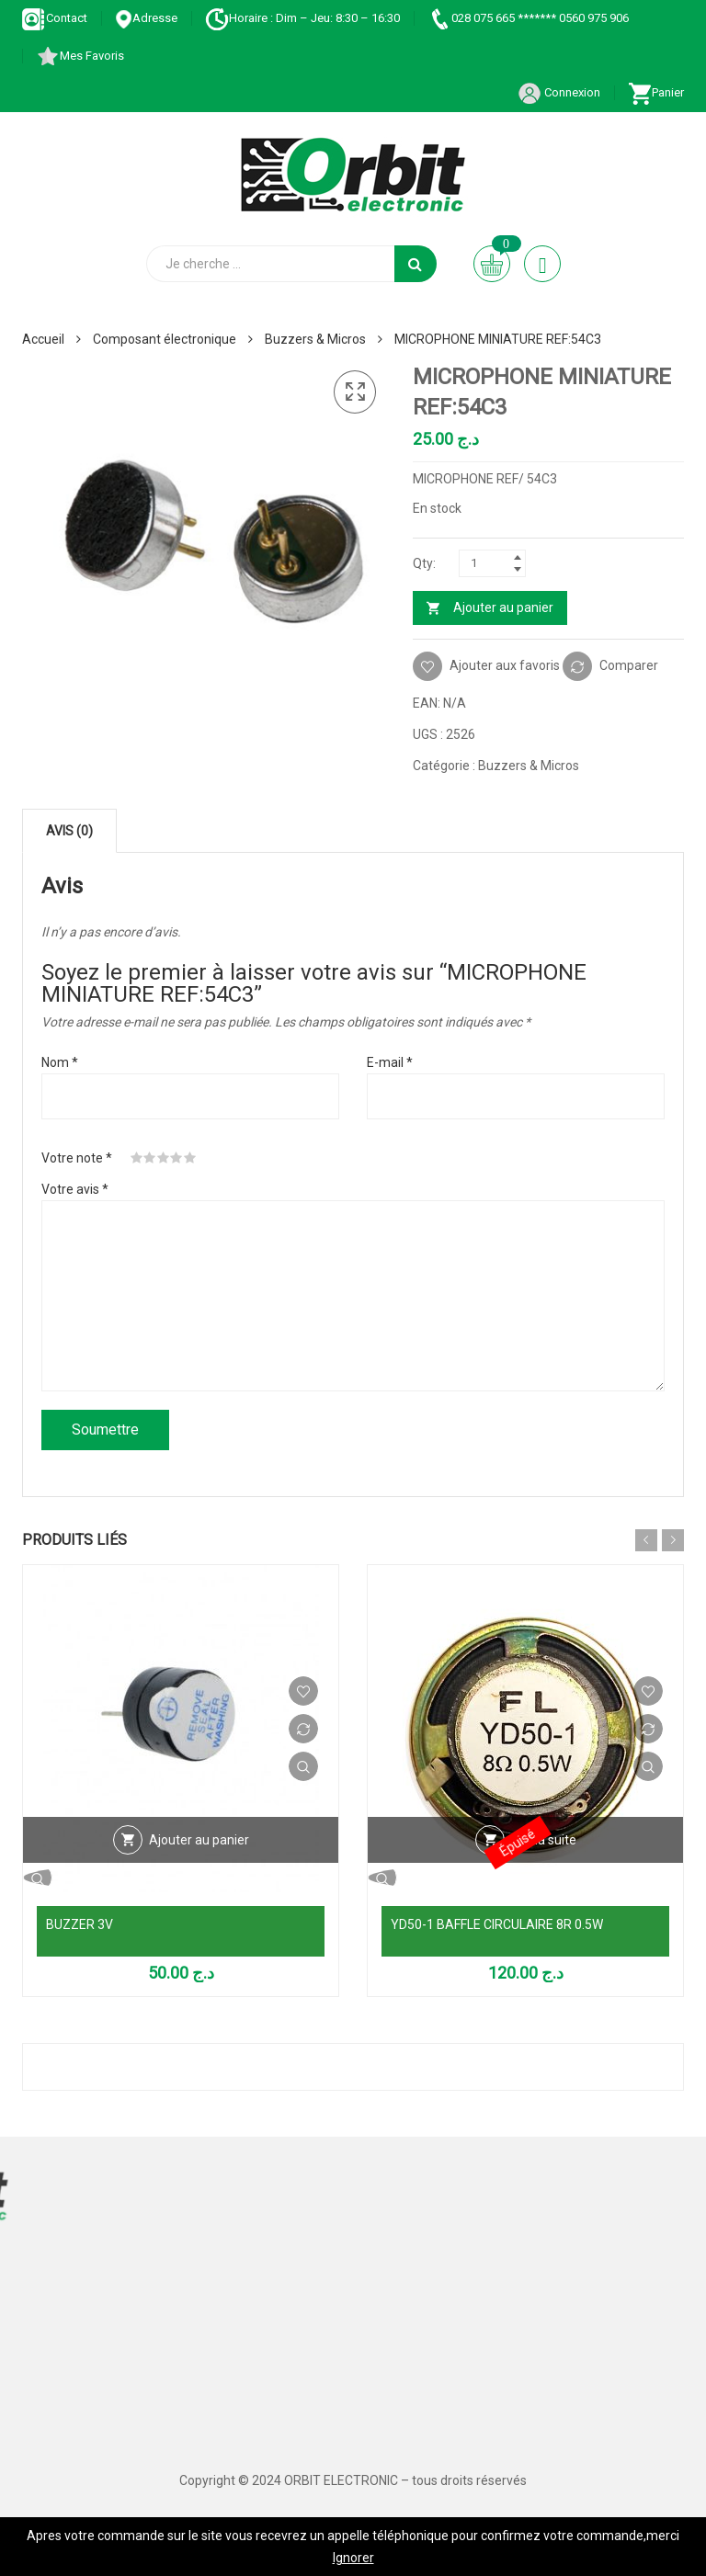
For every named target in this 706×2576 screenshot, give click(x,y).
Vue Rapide (303, 1766)
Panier (656, 92)
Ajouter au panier (503, 607)
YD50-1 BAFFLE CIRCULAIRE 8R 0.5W (497, 1924)
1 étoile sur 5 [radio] (137, 1158)
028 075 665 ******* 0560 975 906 (528, 18)
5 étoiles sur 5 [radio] (190, 1158)
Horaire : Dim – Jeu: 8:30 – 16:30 (302, 18)
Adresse (146, 18)
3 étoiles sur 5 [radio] (163, 1158)
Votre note (76, 1158)
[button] (355, 392)
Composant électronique (164, 339)
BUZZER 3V (79, 1924)
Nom (59, 1062)
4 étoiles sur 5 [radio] (176, 1158)
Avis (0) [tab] (69, 830)
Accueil (43, 339)
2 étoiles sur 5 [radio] (149, 1158)
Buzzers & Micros (315, 339)
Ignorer (353, 2557)
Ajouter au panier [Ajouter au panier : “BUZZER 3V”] (199, 1840)
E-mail (390, 1062)
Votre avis (74, 1189)
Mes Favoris (80, 55)
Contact (54, 18)
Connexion (559, 92)
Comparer (628, 665)
